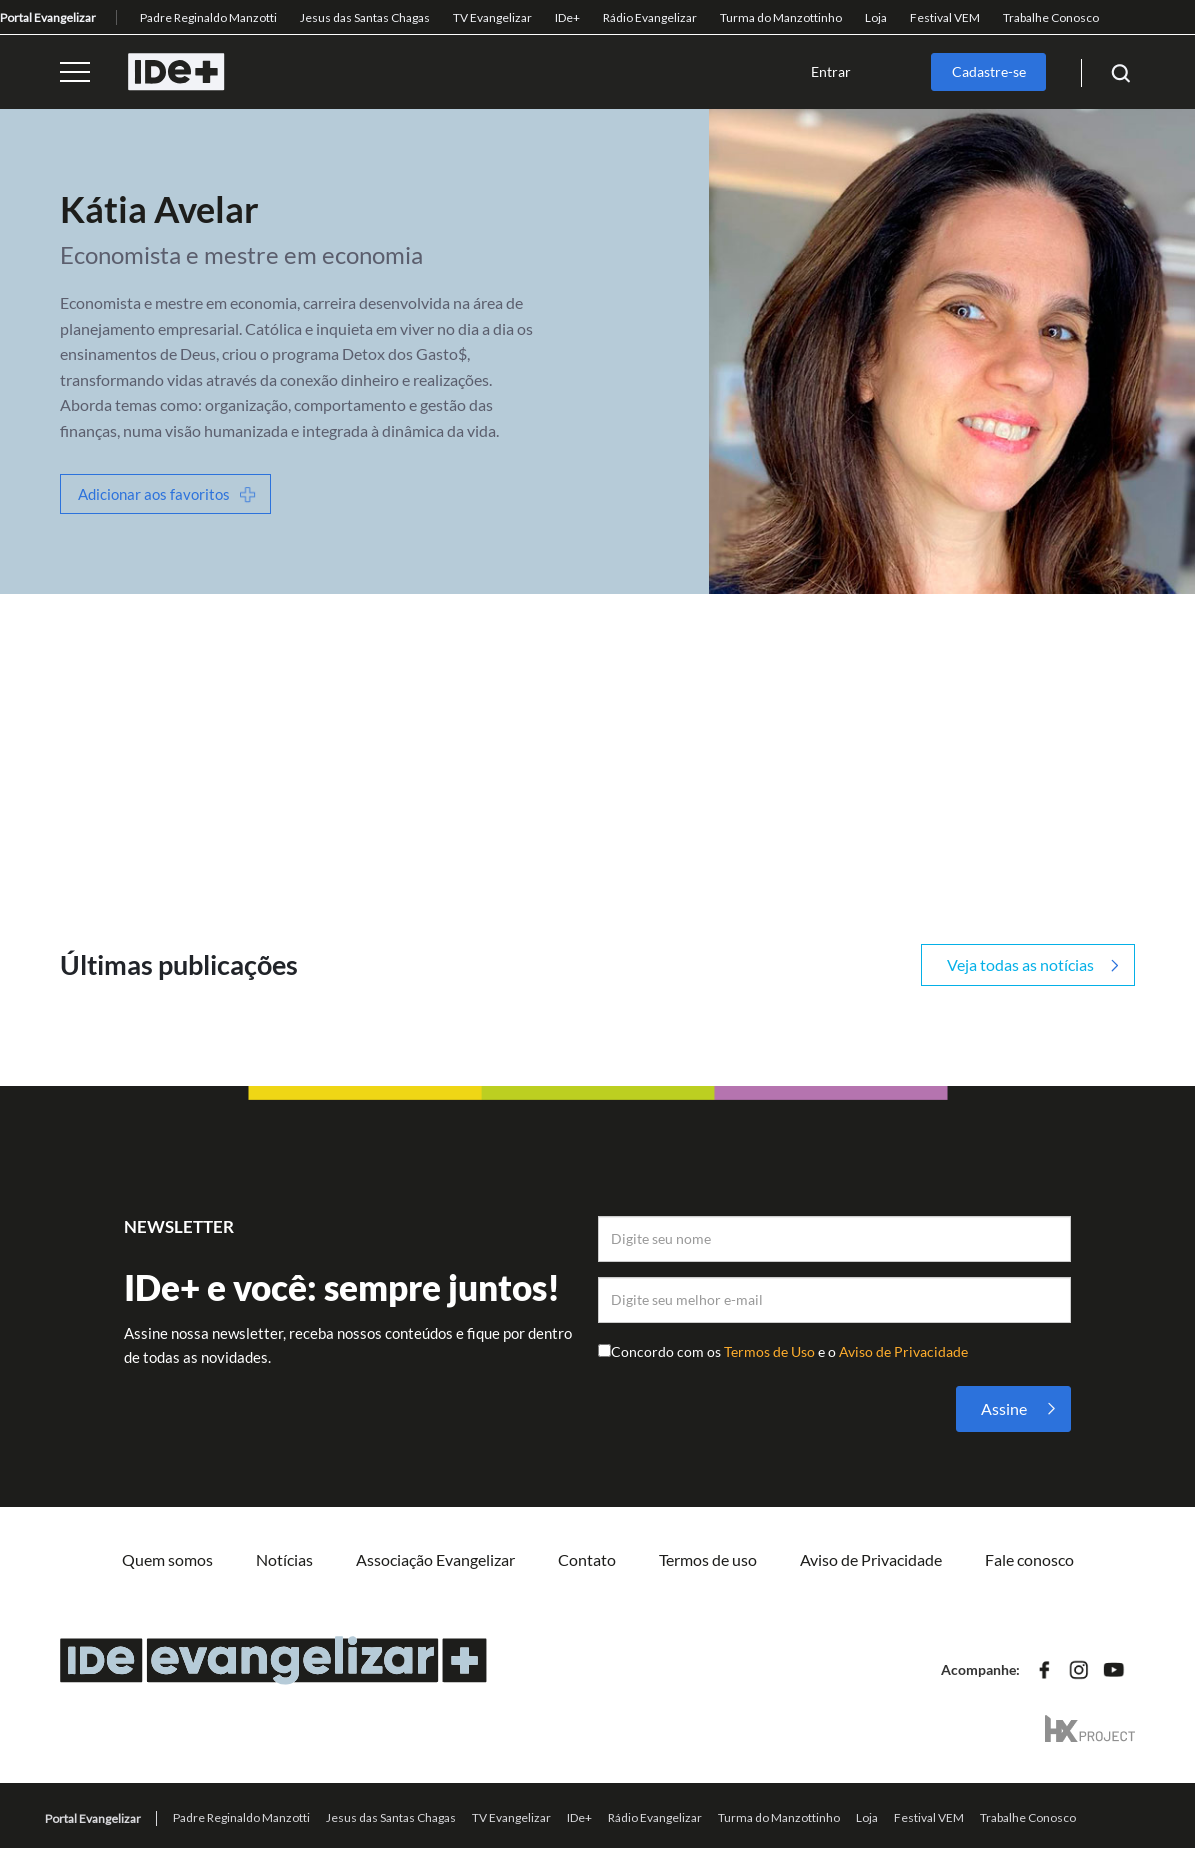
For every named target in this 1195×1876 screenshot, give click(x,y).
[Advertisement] (597, 744)
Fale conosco (1029, 1559)
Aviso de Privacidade (903, 1351)
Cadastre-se (989, 71)
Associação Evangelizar (435, 1559)
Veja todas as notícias (1020, 964)
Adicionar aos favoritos (154, 494)
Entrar (831, 71)
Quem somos (167, 1559)
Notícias (284, 1559)
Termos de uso (708, 1559)
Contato (587, 1559)
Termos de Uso (771, 1351)
